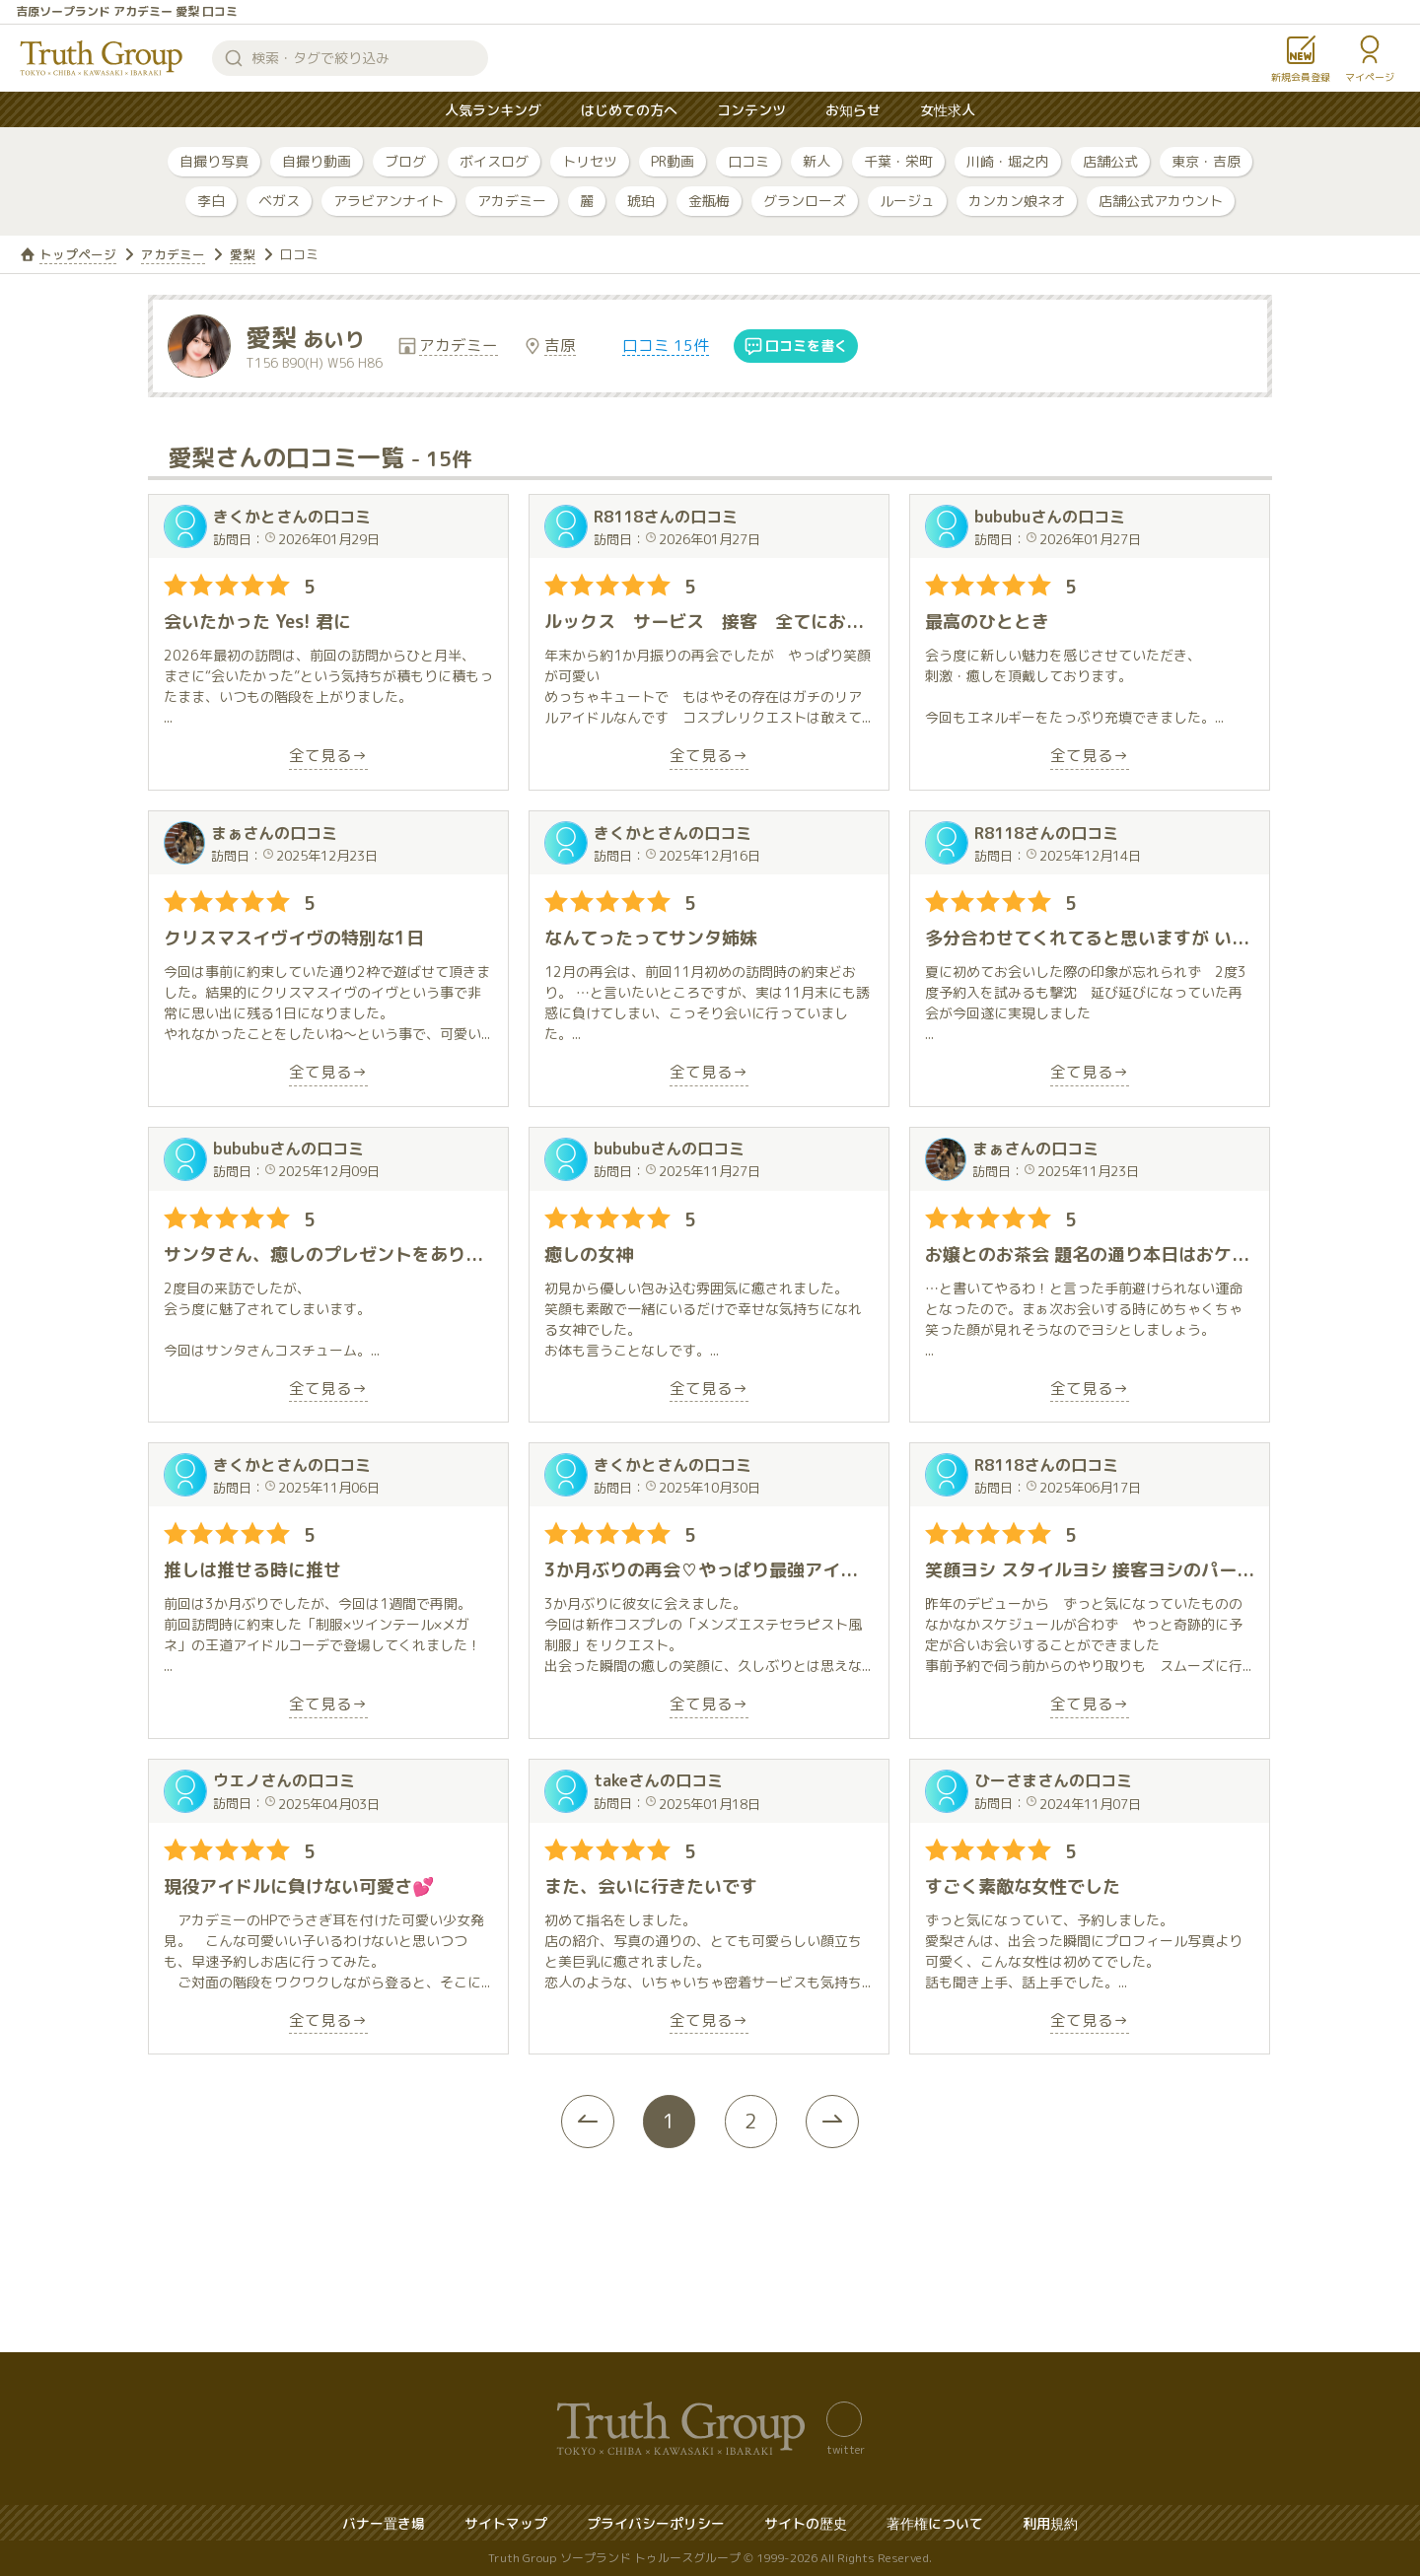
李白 (211, 200)
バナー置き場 (383, 2523)
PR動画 (672, 161)
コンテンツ (751, 110)
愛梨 (242, 254)
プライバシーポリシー (656, 2523)
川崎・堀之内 (1007, 161)
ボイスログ (494, 161)
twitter (845, 2449)
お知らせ (853, 110)
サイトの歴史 (805, 2523)
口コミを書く (807, 346)
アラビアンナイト (388, 200)
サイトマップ (505, 2523)
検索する (234, 58)
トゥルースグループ (101, 58)
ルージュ (907, 200)
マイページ (1369, 77)
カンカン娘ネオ (1016, 200)
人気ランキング (493, 110)
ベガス (279, 200)
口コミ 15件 (666, 346)
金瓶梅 (709, 200)
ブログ (405, 161)
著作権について (935, 2523)
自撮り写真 (213, 161)
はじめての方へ (629, 110)
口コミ (748, 161)
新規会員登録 (1300, 77)
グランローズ (804, 200)
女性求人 (947, 110)
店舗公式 (1110, 161)
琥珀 (641, 200)
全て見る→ (328, 756)
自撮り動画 (316, 161)
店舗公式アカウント (1161, 200)
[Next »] (843, 2121)
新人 (816, 161)
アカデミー (511, 200)
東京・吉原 (1206, 161)
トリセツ (589, 161)
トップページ (77, 254)
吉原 (561, 346)
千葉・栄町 (898, 161)
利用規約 (1050, 2523)
